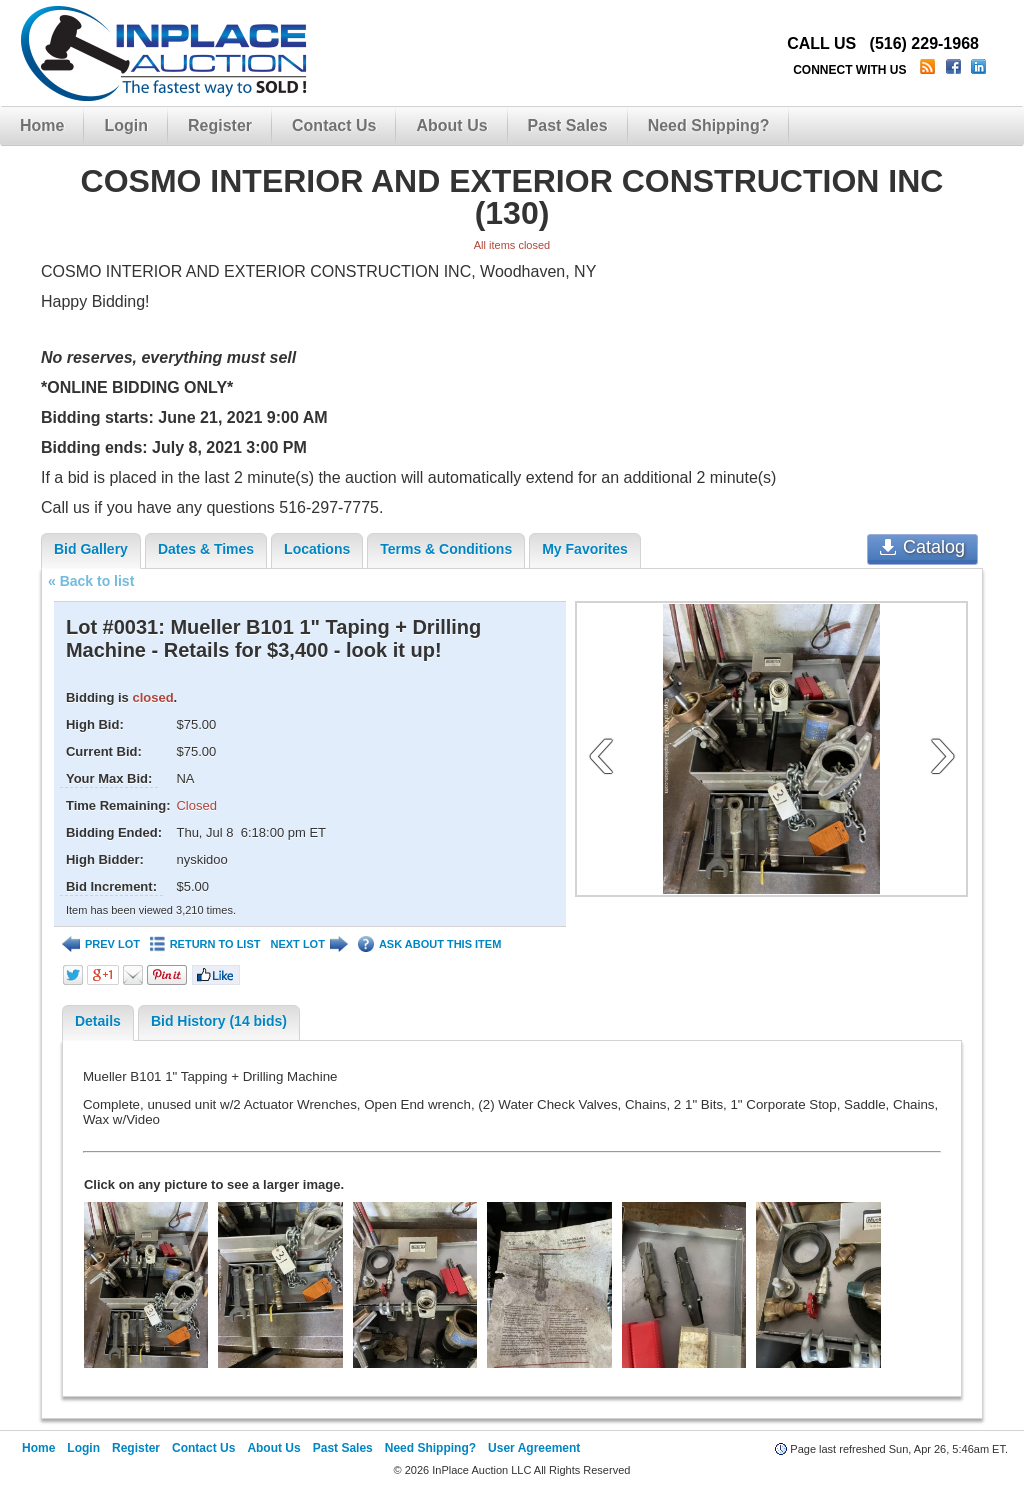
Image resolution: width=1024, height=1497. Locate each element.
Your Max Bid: (109, 778)
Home (42, 125)
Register (220, 125)
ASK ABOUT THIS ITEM (429, 944)
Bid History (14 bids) (219, 1021)
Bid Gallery (91, 549)
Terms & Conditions (446, 549)
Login (126, 125)
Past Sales (568, 125)
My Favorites (585, 549)
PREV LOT (101, 944)
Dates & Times (206, 549)
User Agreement (534, 1448)
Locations (317, 549)
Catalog (922, 547)
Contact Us (334, 125)
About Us (451, 125)
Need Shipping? (709, 125)
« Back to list (91, 581)
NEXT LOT (308, 944)
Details (98, 1021)
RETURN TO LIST (205, 944)
